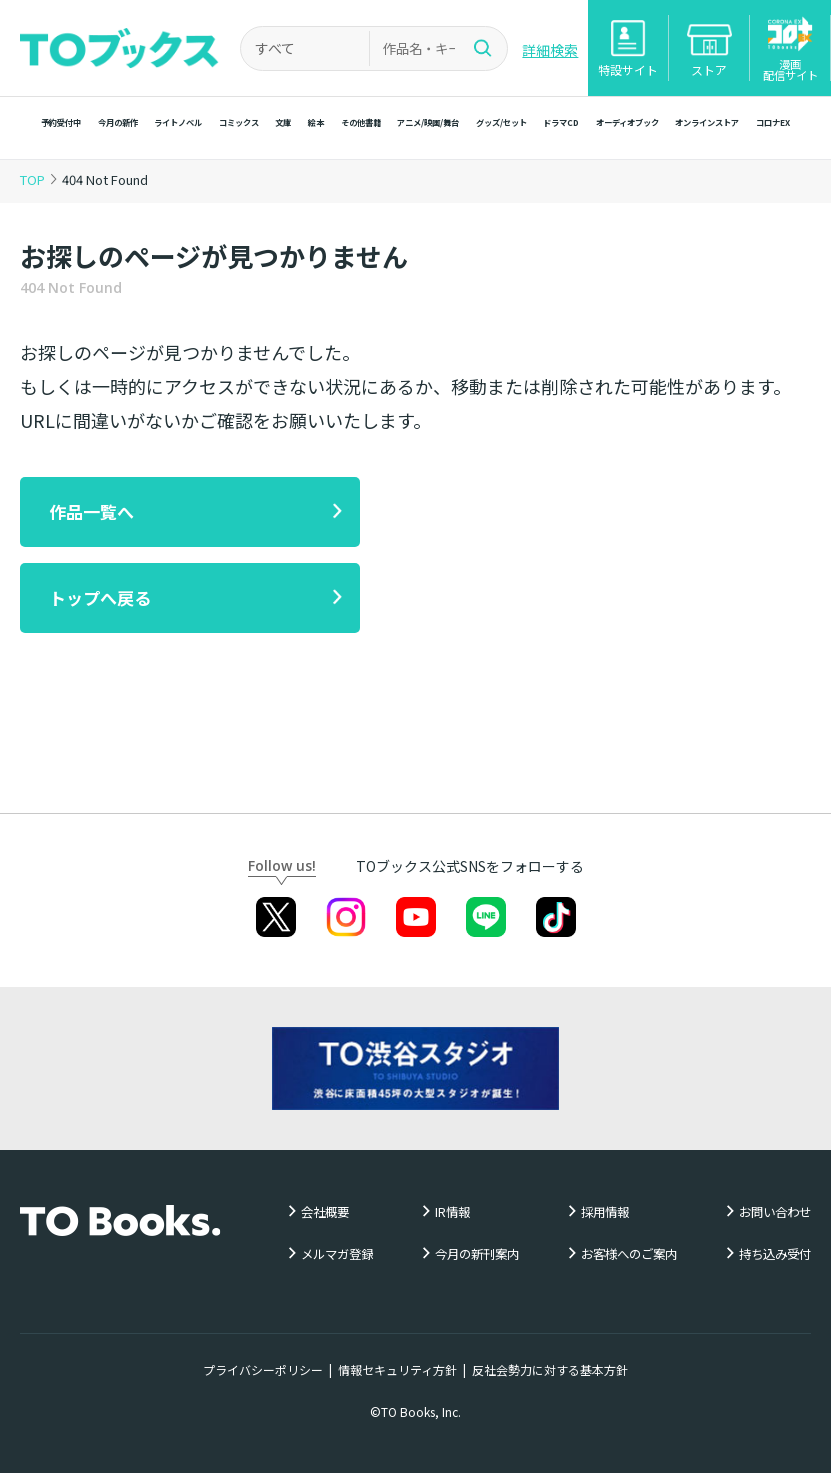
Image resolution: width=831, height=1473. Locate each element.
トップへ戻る (100, 597)
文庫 (283, 122)
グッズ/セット (501, 122)
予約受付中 (61, 122)
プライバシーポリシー (263, 1369)
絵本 (316, 122)
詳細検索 (550, 50)
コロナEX (773, 122)
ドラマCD (561, 122)
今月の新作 (118, 122)
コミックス (239, 122)
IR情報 (452, 1212)
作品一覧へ (91, 511)
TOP (32, 179)
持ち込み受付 (775, 1254)
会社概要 (325, 1212)
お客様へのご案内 (629, 1254)
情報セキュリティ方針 (397, 1369)
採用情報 (605, 1212)
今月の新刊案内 (477, 1254)
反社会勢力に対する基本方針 (550, 1369)
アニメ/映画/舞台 (428, 122)
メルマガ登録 (337, 1254)
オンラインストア (707, 122)
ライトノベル (178, 122)
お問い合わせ (775, 1212)
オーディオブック (627, 122)
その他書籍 (361, 122)
